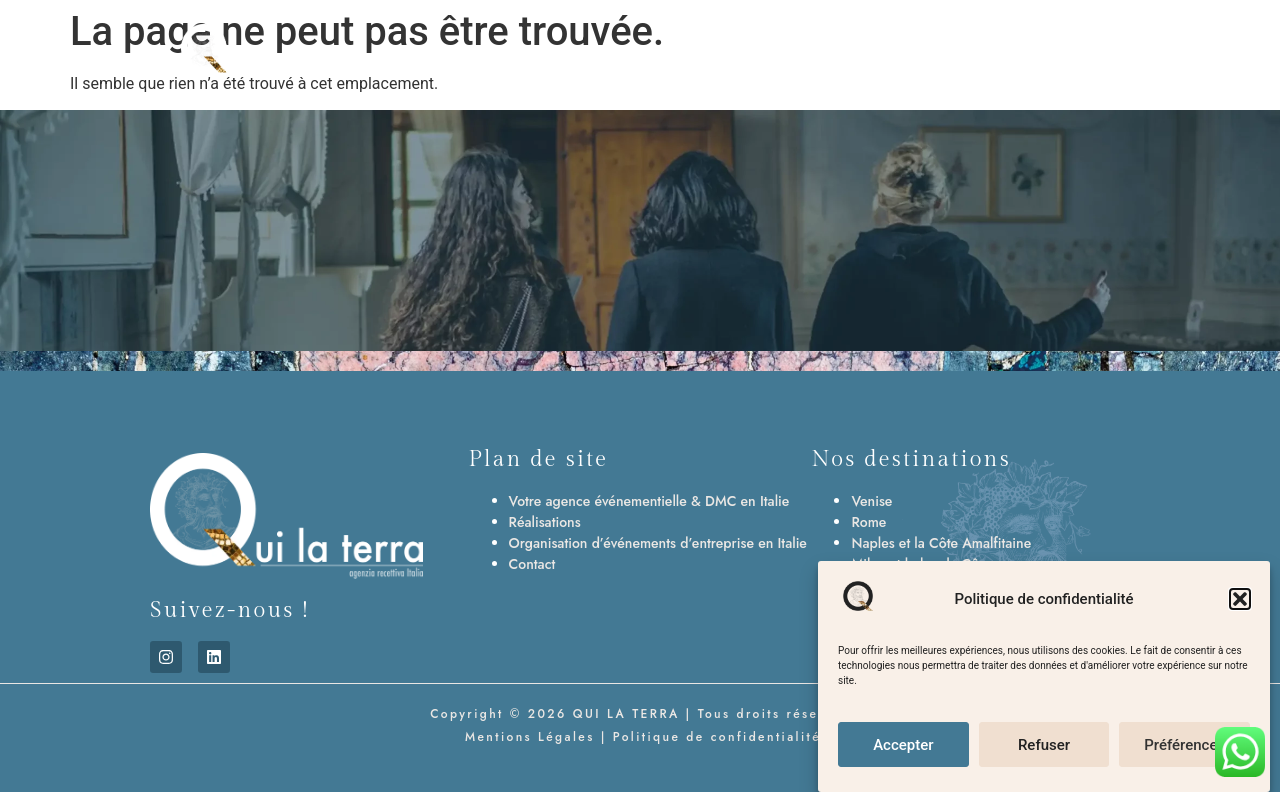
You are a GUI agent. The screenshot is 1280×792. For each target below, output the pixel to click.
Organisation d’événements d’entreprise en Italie (658, 543)
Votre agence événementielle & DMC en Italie (649, 501)
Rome (868, 522)
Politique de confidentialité (717, 737)
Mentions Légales (527, 737)
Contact (532, 564)
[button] (1240, 601)
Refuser (1044, 747)
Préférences (1184, 747)
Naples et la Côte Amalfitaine (941, 543)
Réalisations (545, 522)
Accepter (903, 747)
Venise (871, 501)
